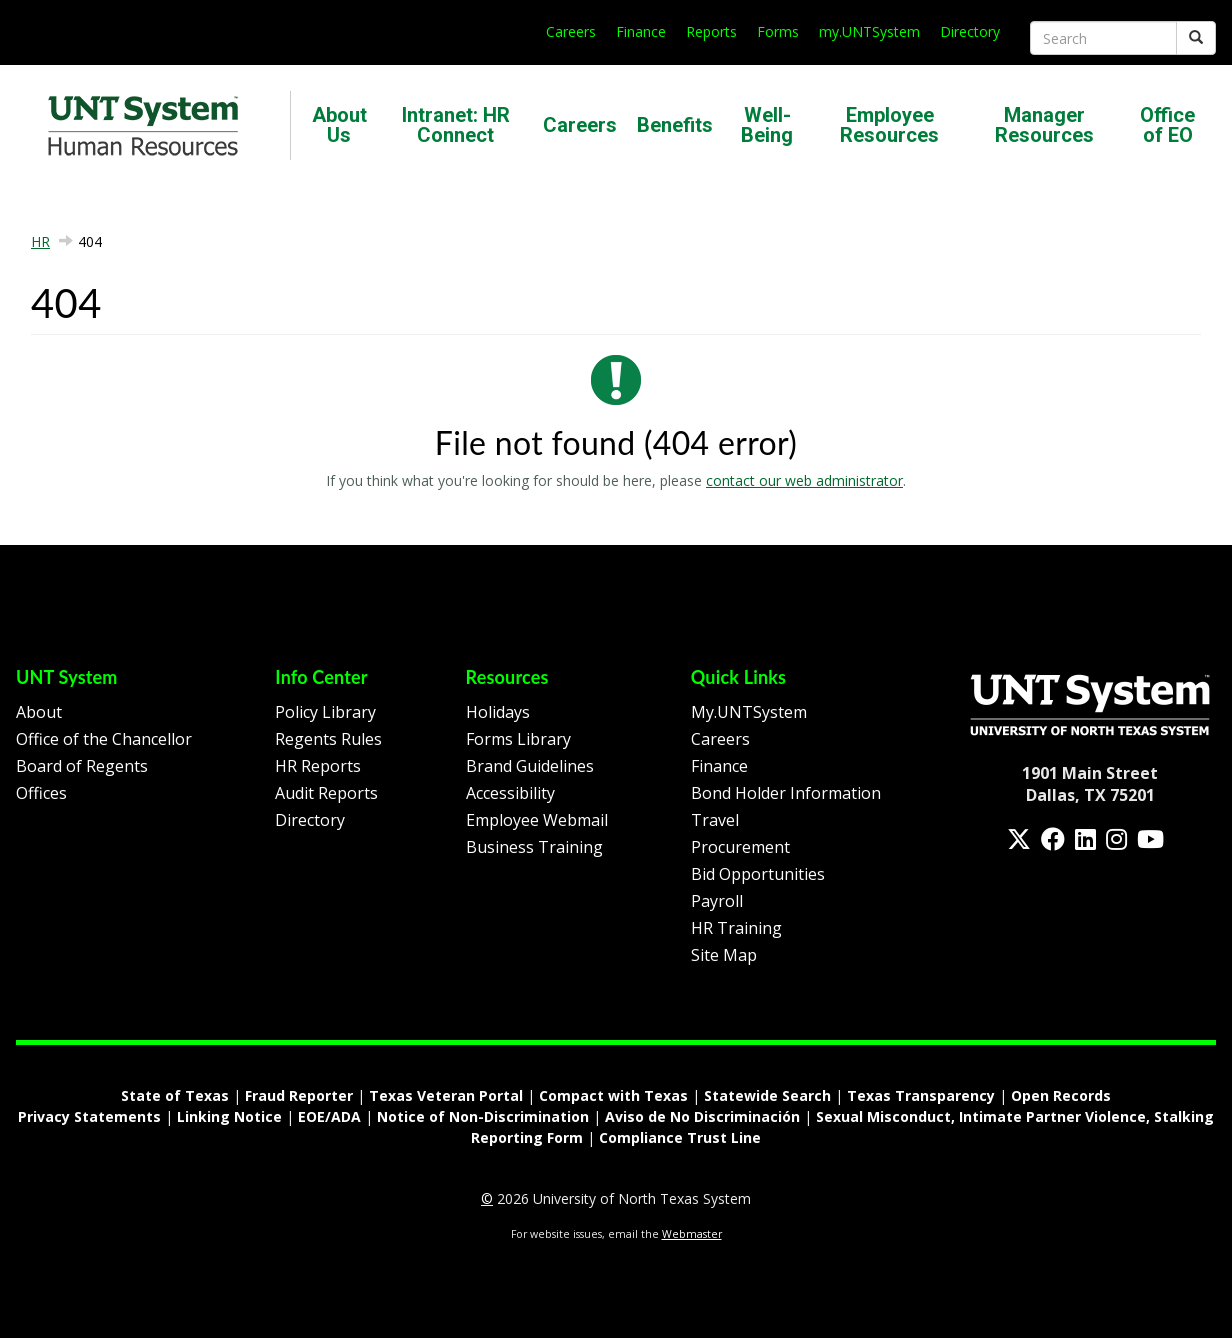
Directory (970, 31)
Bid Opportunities (758, 874)
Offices (41, 793)
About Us (339, 125)
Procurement (740, 847)
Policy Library (325, 712)
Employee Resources (889, 125)
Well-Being (767, 125)
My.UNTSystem (749, 712)
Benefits (675, 125)
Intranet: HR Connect (456, 125)
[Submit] (1196, 38)
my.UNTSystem (869, 31)
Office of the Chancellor (104, 739)
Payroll (717, 901)
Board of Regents (82, 766)
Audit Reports (326, 793)
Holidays (498, 712)
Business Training (534, 847)
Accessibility (510, 793)
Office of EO (1167, 125)
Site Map (724, 955)
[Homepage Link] (1090, 703)
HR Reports (318, 766)
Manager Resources (1044, 125)
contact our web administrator (804, 480)
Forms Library (518, 739)
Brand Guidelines (530, 766)
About (39, 712)
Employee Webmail (537, 820)
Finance (641, 31)
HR (40, 241)
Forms (778, 31)
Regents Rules (328, 739)
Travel (715, 820)
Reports (711, 31)
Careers (571, 31)
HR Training (736, 928)
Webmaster (692, 1234)
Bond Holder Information (786, 793)
